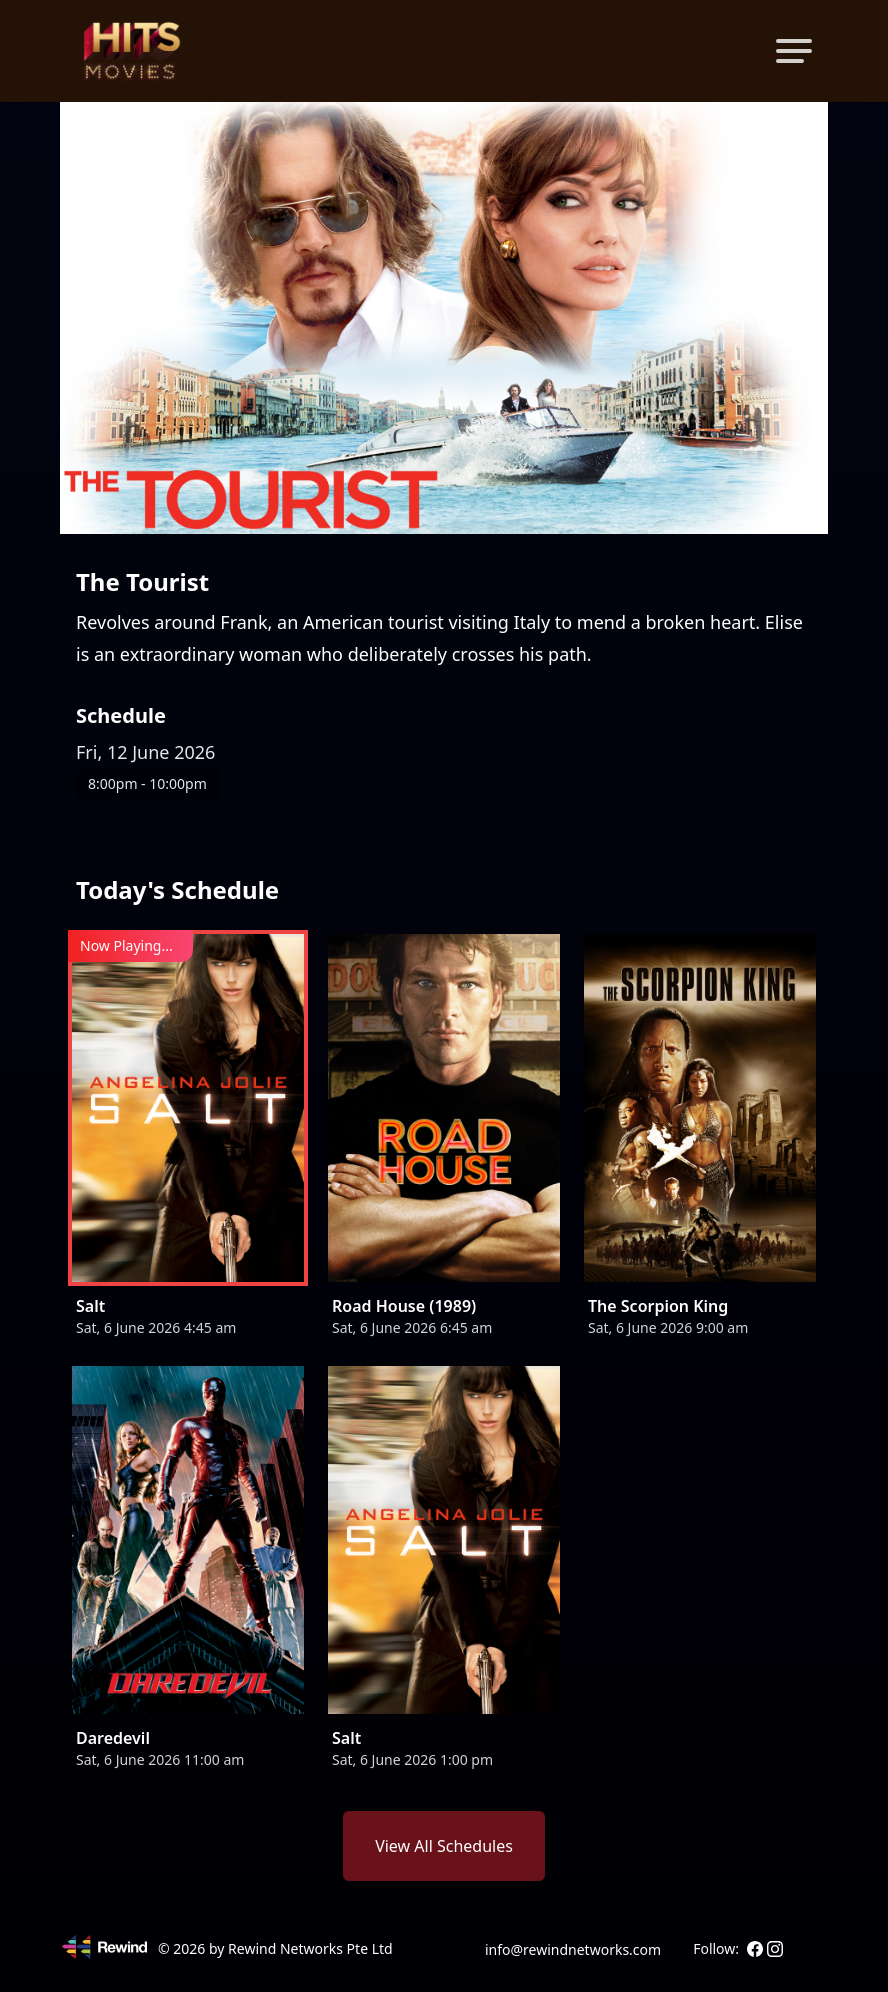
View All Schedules (444, 1846)
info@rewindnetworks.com (573, 1949)
